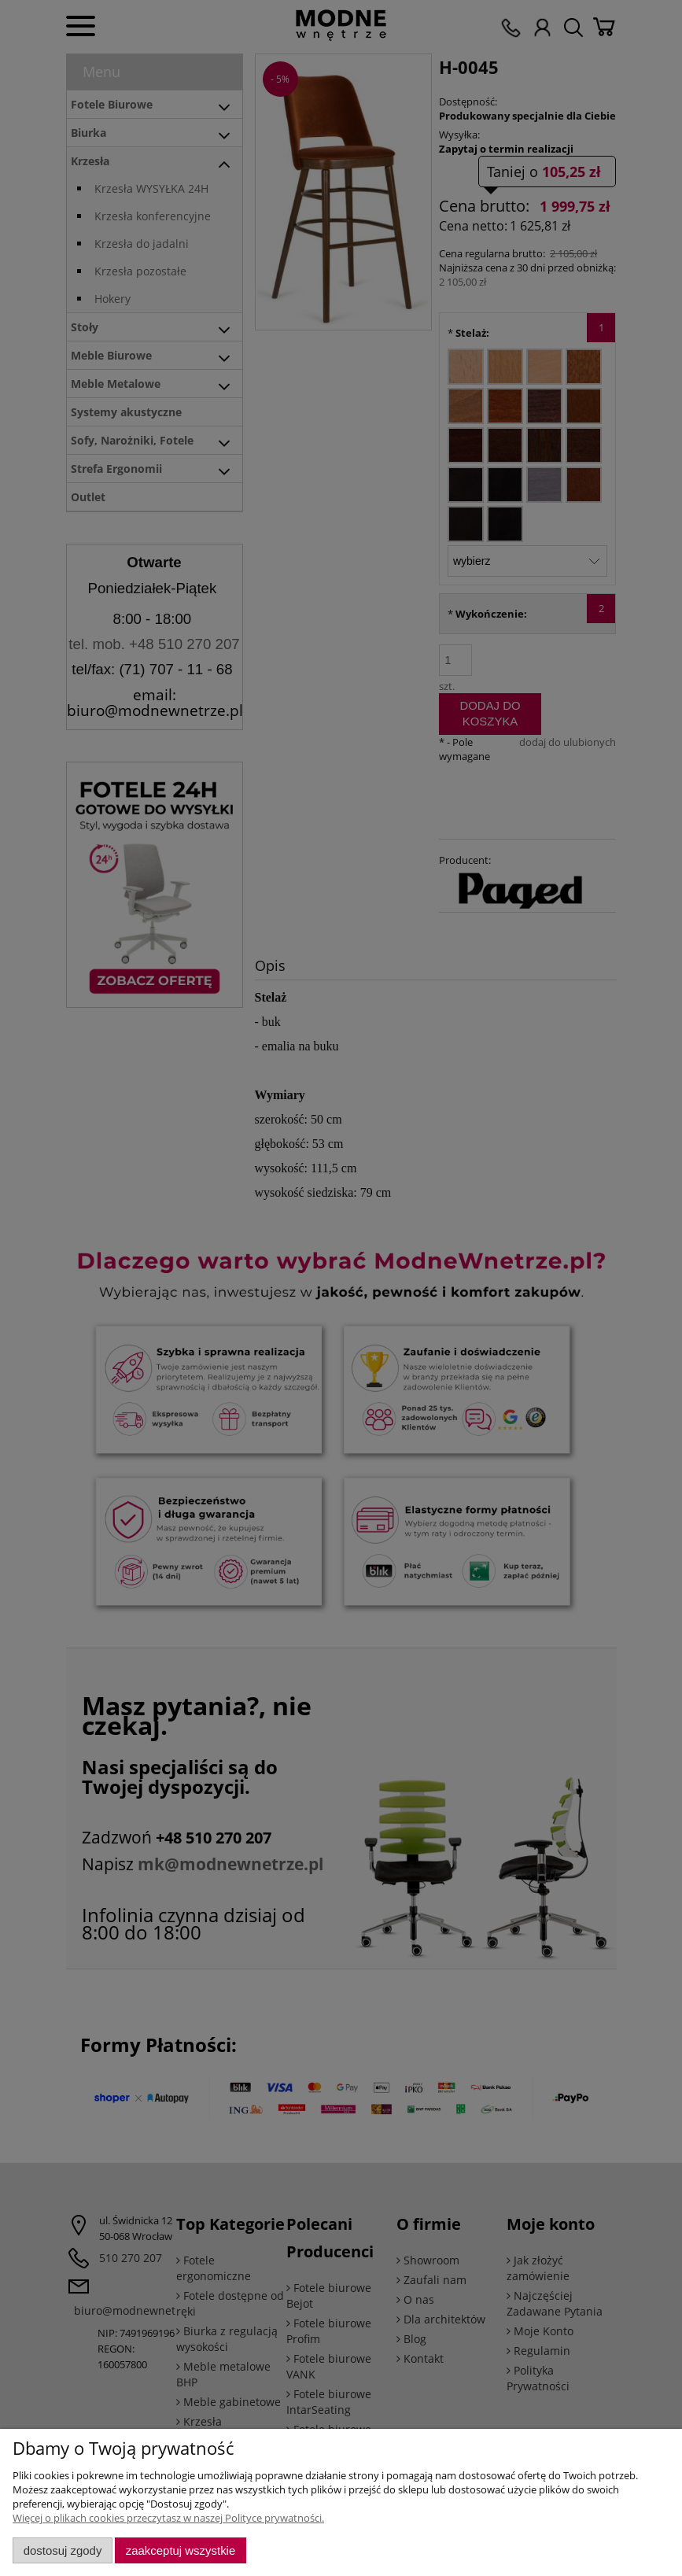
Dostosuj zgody (63, 2550)
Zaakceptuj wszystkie (180, 2550)
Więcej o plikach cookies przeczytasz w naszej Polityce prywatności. (168, 2518)
